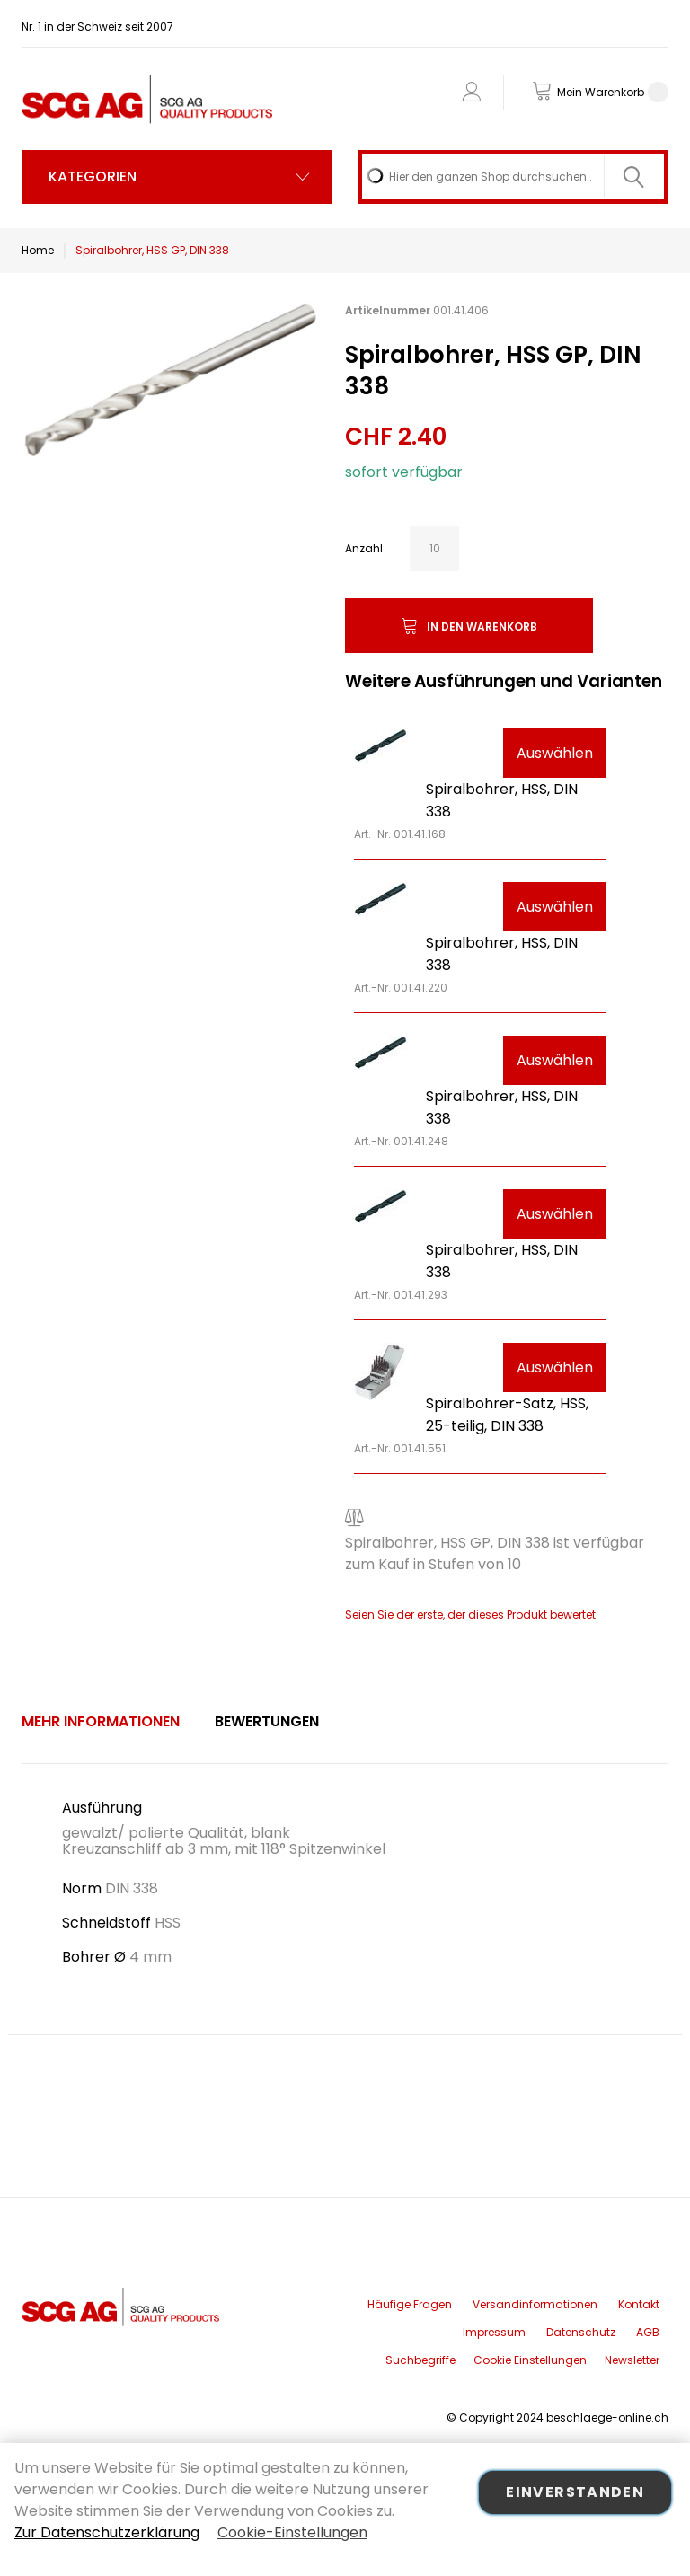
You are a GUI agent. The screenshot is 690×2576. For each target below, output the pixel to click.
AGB (647, 2332)
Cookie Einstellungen (530, 2360)
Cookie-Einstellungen (292, 2532)
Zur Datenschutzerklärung (106, 2532)
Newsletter (632, 2360)
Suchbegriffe (420, 2360)
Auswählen (555, 753)
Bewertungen (267, 1721)
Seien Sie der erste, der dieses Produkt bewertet (470, 1614)
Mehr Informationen (101, 1721)
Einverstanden (575, 2492)
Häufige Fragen (409, 2304)
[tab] (101, 1722)
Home (38, 250)
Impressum (494, 2332)
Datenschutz (580, 2332)
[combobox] (513, 176)
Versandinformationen (535, 2304)
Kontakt (638, 2304)
